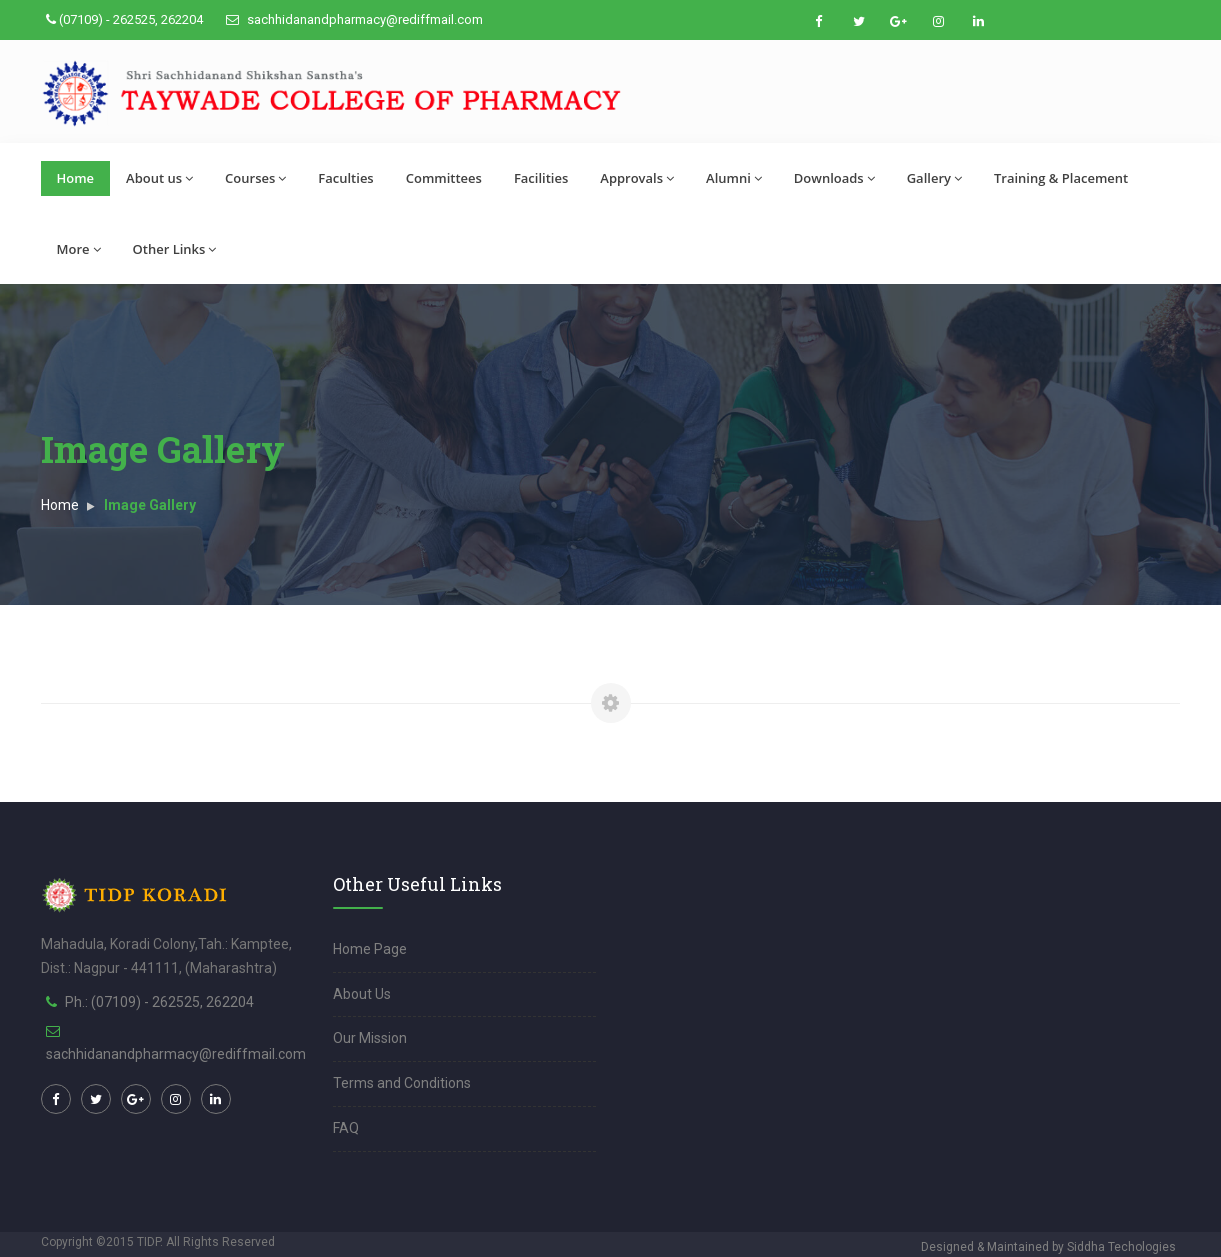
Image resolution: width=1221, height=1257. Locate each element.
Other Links (175, 249)
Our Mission (370, 1038)
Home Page (370, 949)
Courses (255, 178)
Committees (444, 178)
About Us (362, 994)
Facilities (541, 178)
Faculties (345, 178)
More (79, 249)
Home (76, 178)
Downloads (834, 178)
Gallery (934, 178)
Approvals (637, 178)
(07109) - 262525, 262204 (124, 19)
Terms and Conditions (402, 1083)
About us (159, 178)
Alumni (734, 178)
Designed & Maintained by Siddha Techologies (1048, 1247)
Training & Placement (1061, 178)
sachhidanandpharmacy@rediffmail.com (354, 19)
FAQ (346, 1128)
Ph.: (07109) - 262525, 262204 (159, 1002)
